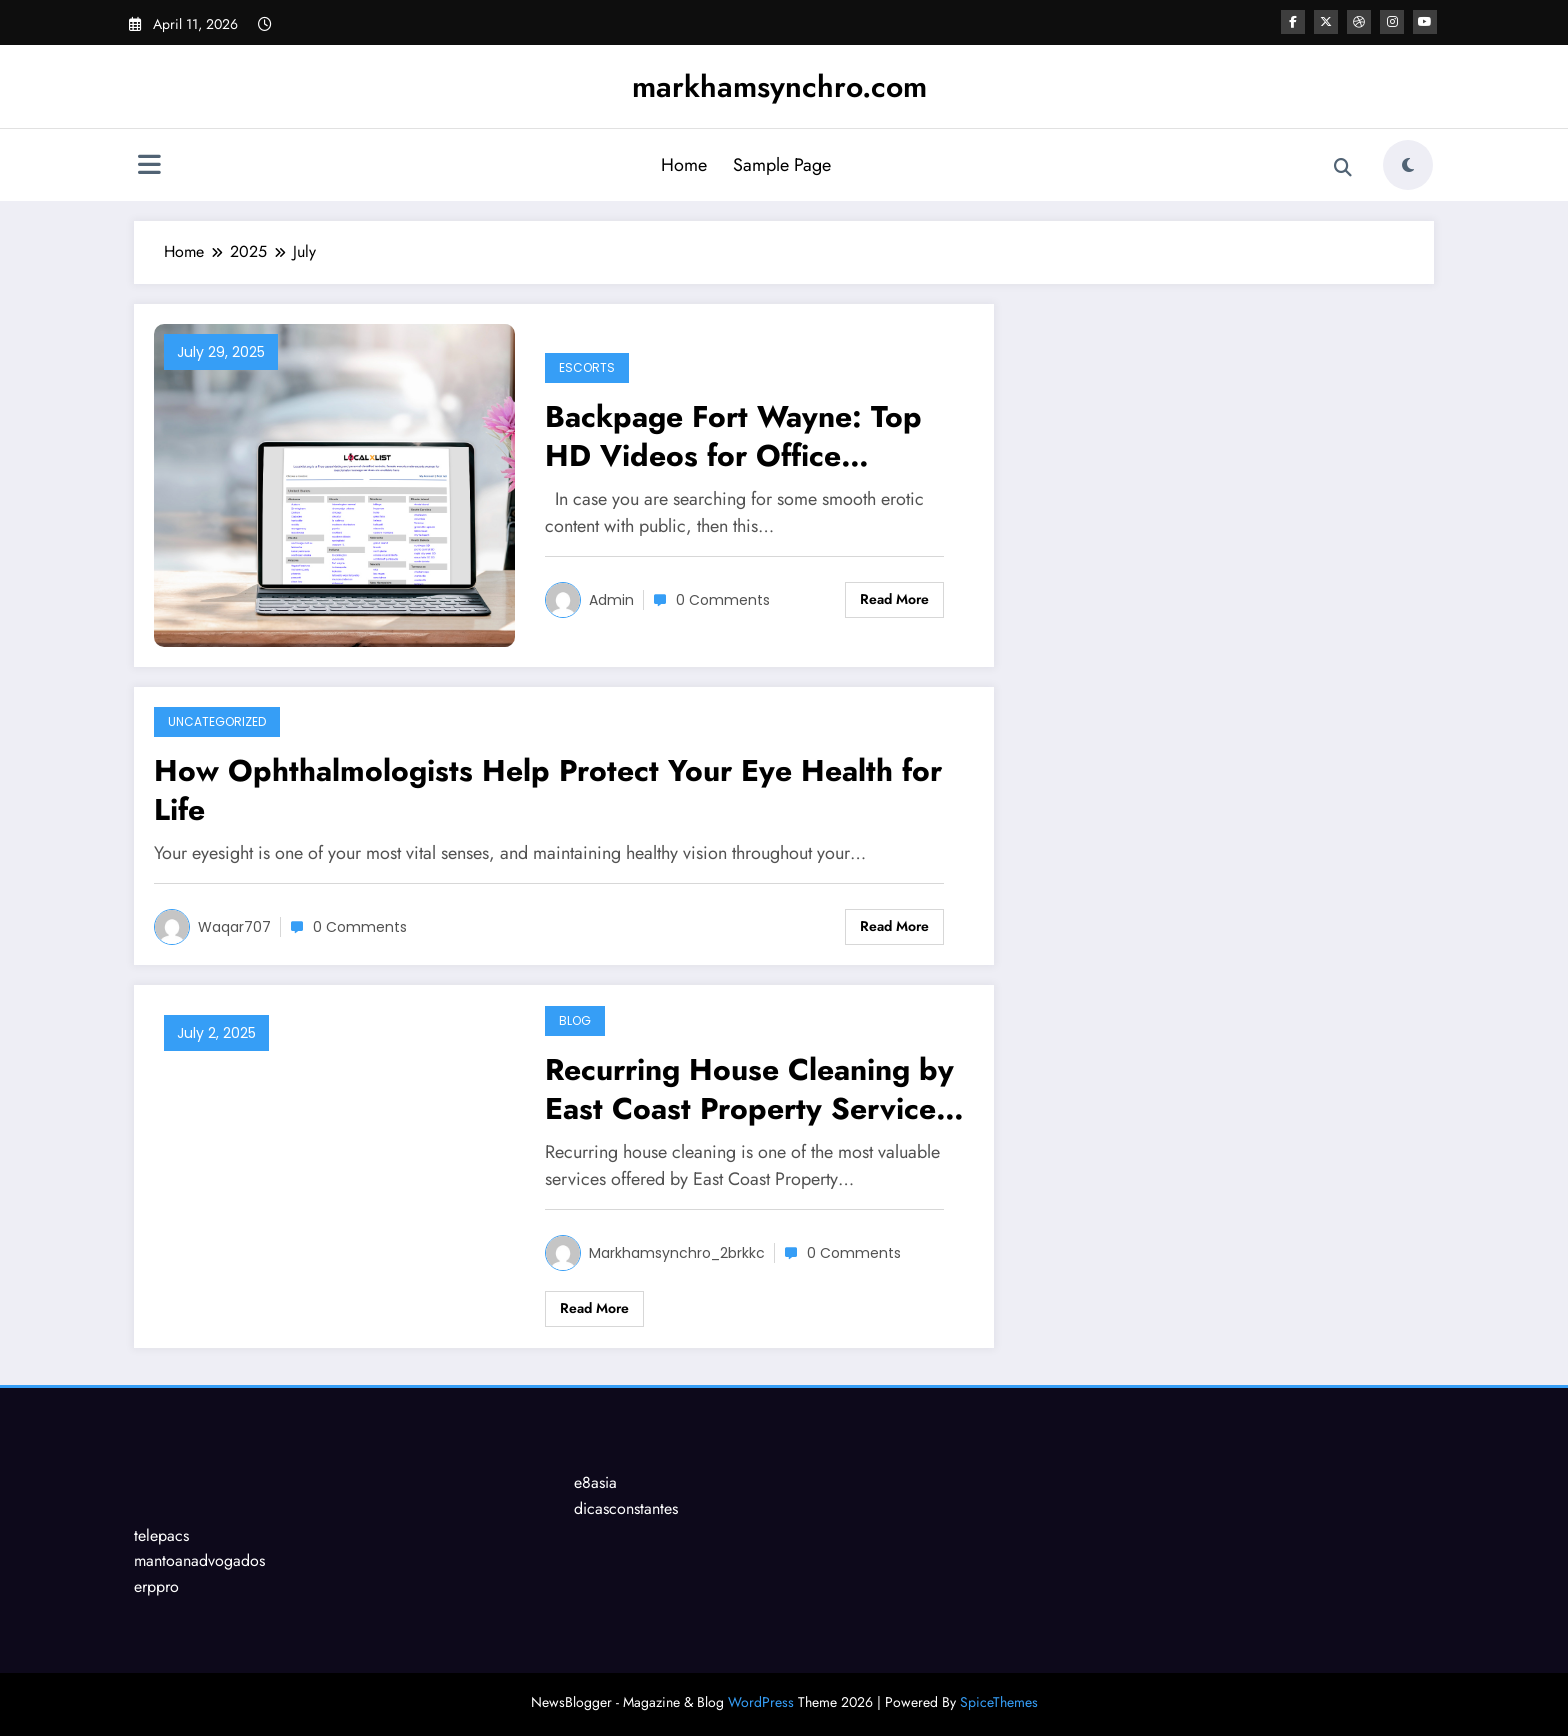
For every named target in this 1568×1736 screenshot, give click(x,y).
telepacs (161, 1535)
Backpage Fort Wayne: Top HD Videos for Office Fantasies (733, 436)
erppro (156, 1586)
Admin (611, 600)
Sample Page (782, 165)
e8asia (595, 1482)
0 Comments (723, 600)
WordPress (761, 1702)
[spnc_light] (1408, 165)
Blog (575, 1020)
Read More (894, 599)
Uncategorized (217, 721)
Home (684, 165)
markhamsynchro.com (779, 86)
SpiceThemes (999, 1702)
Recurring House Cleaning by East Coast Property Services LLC (749, 1089)
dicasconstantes (626, 1508)
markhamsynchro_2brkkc (677, 1253)
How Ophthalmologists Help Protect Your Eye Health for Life (548, 790)
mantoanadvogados (199, 1560)
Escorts (587, 367)
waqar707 (234, 927)
